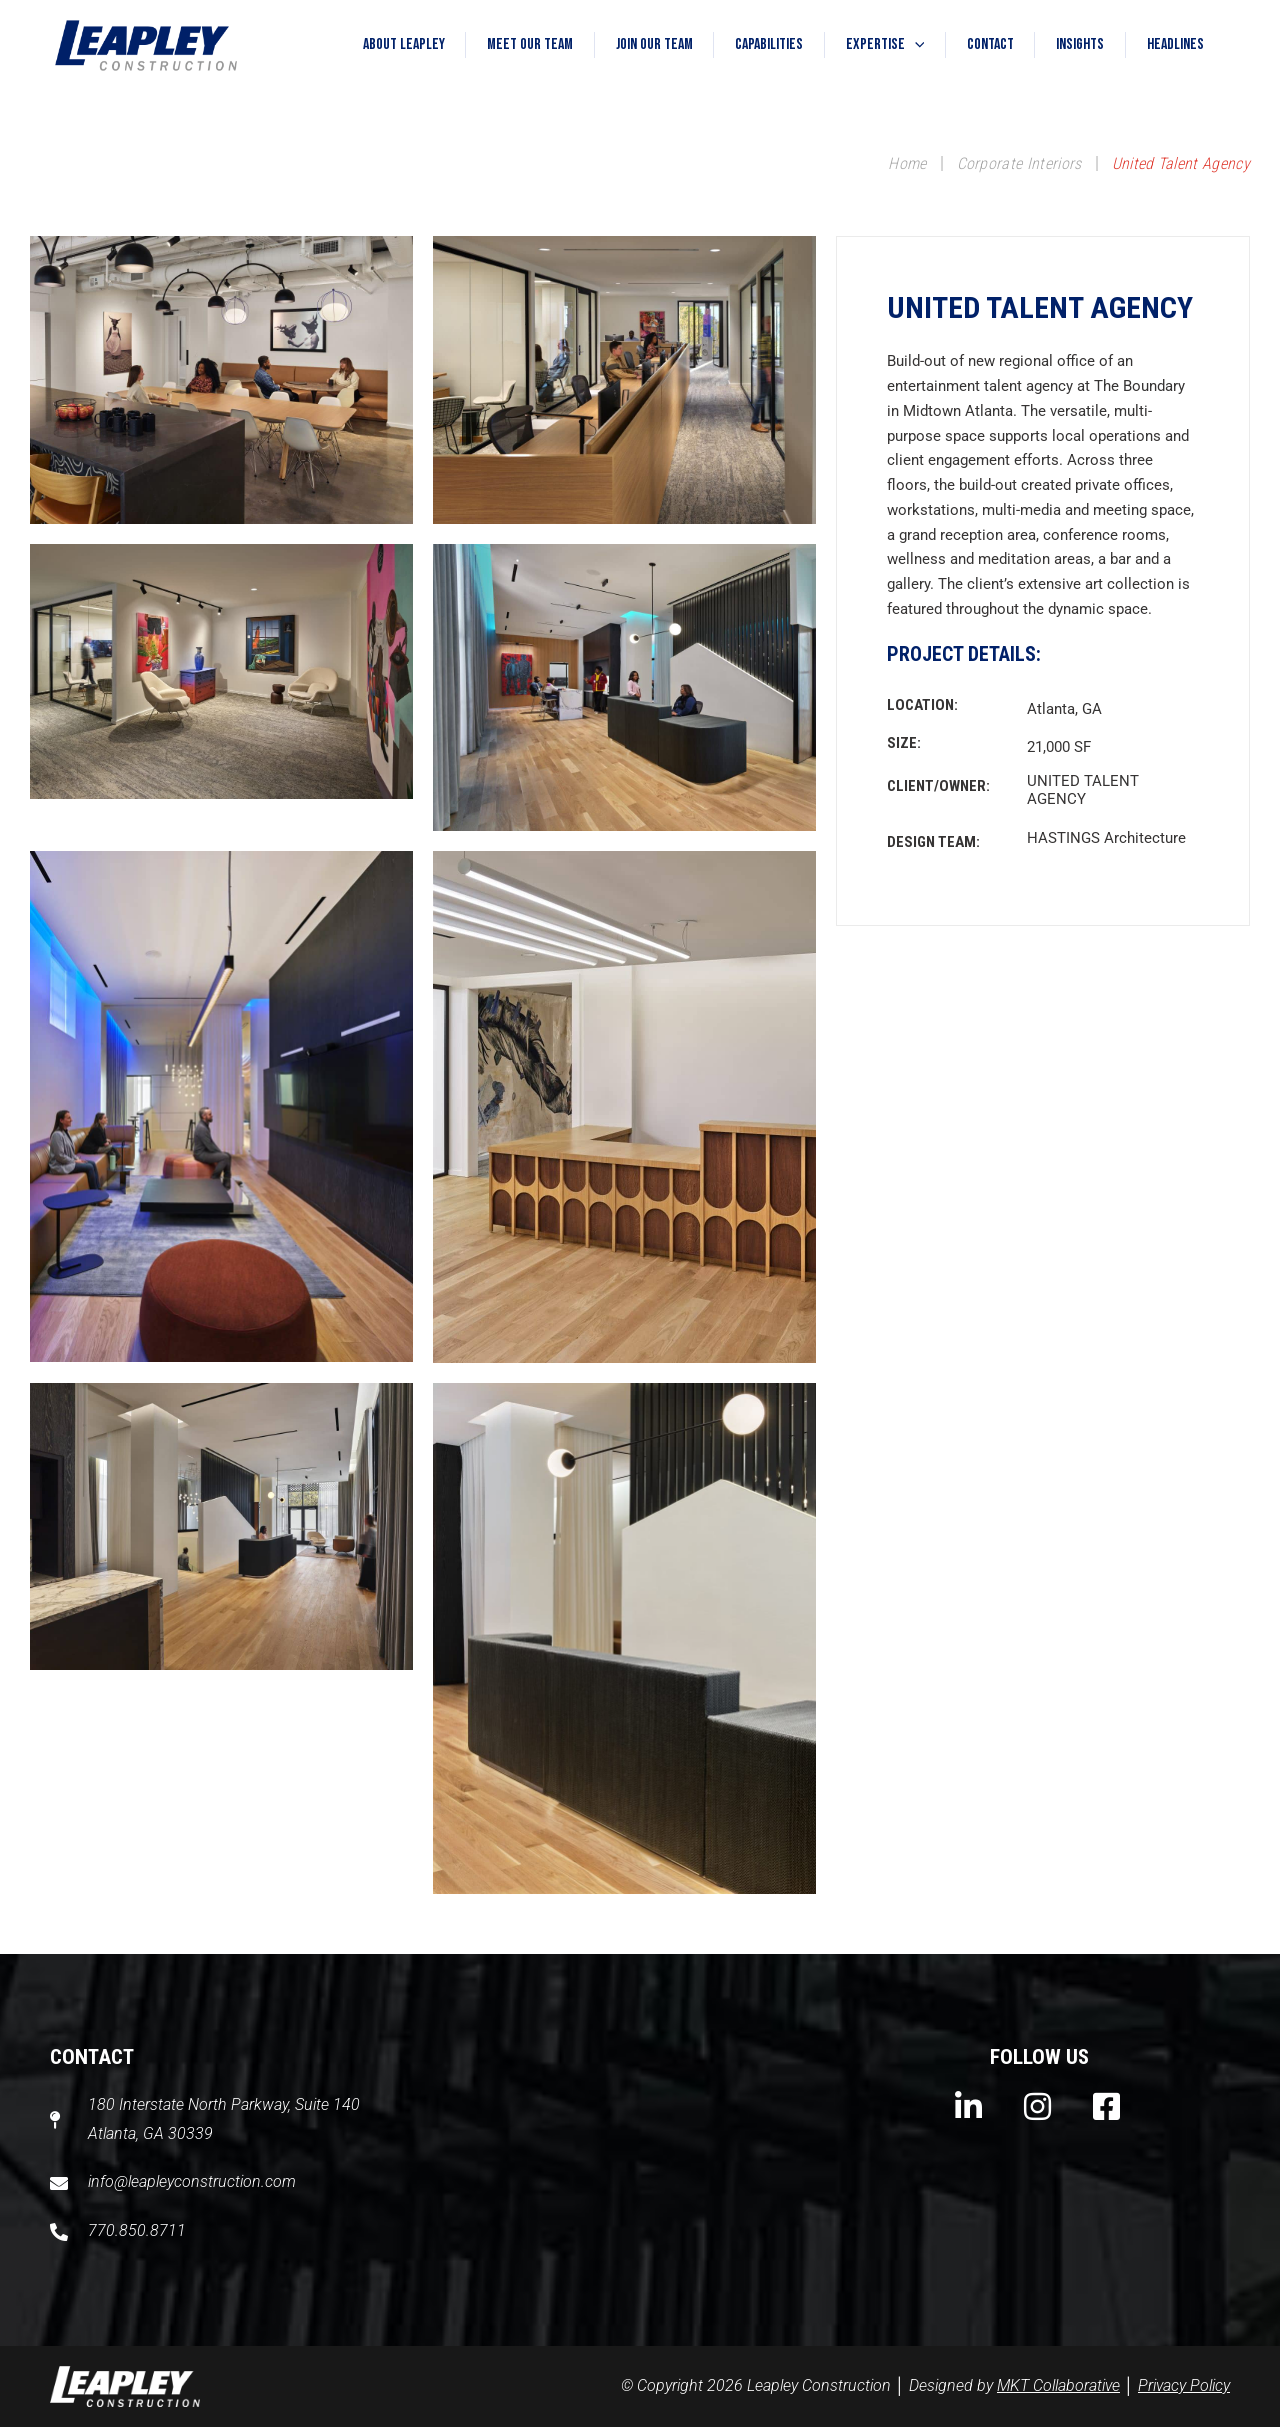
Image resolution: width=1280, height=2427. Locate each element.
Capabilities (735, 44)
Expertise (858, 45)
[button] (888, 45)
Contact (971, 44)
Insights (1069, 44)
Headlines (1171, 44)
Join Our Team (612, 44)
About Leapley (347, 44)
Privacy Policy (1184, 2385)
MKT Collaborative (1058, 2385)
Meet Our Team (481, 44)
